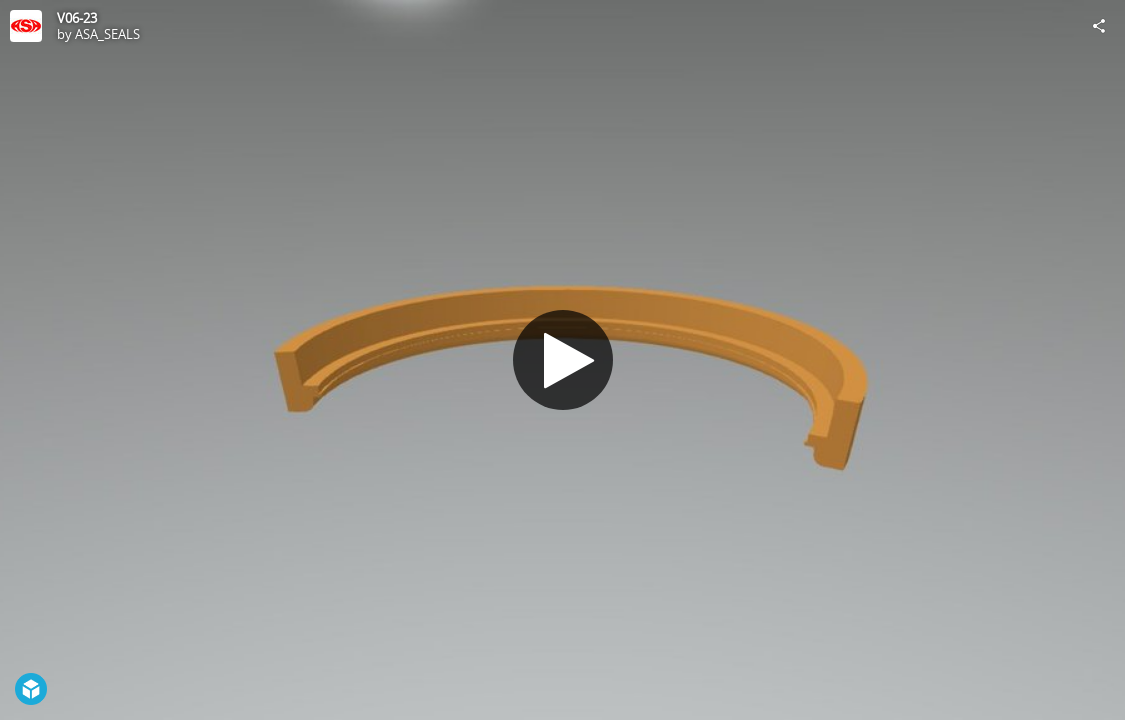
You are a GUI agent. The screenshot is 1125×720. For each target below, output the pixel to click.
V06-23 (77, 18)
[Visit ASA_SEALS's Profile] (26, 26)
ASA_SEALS (107, 34)
